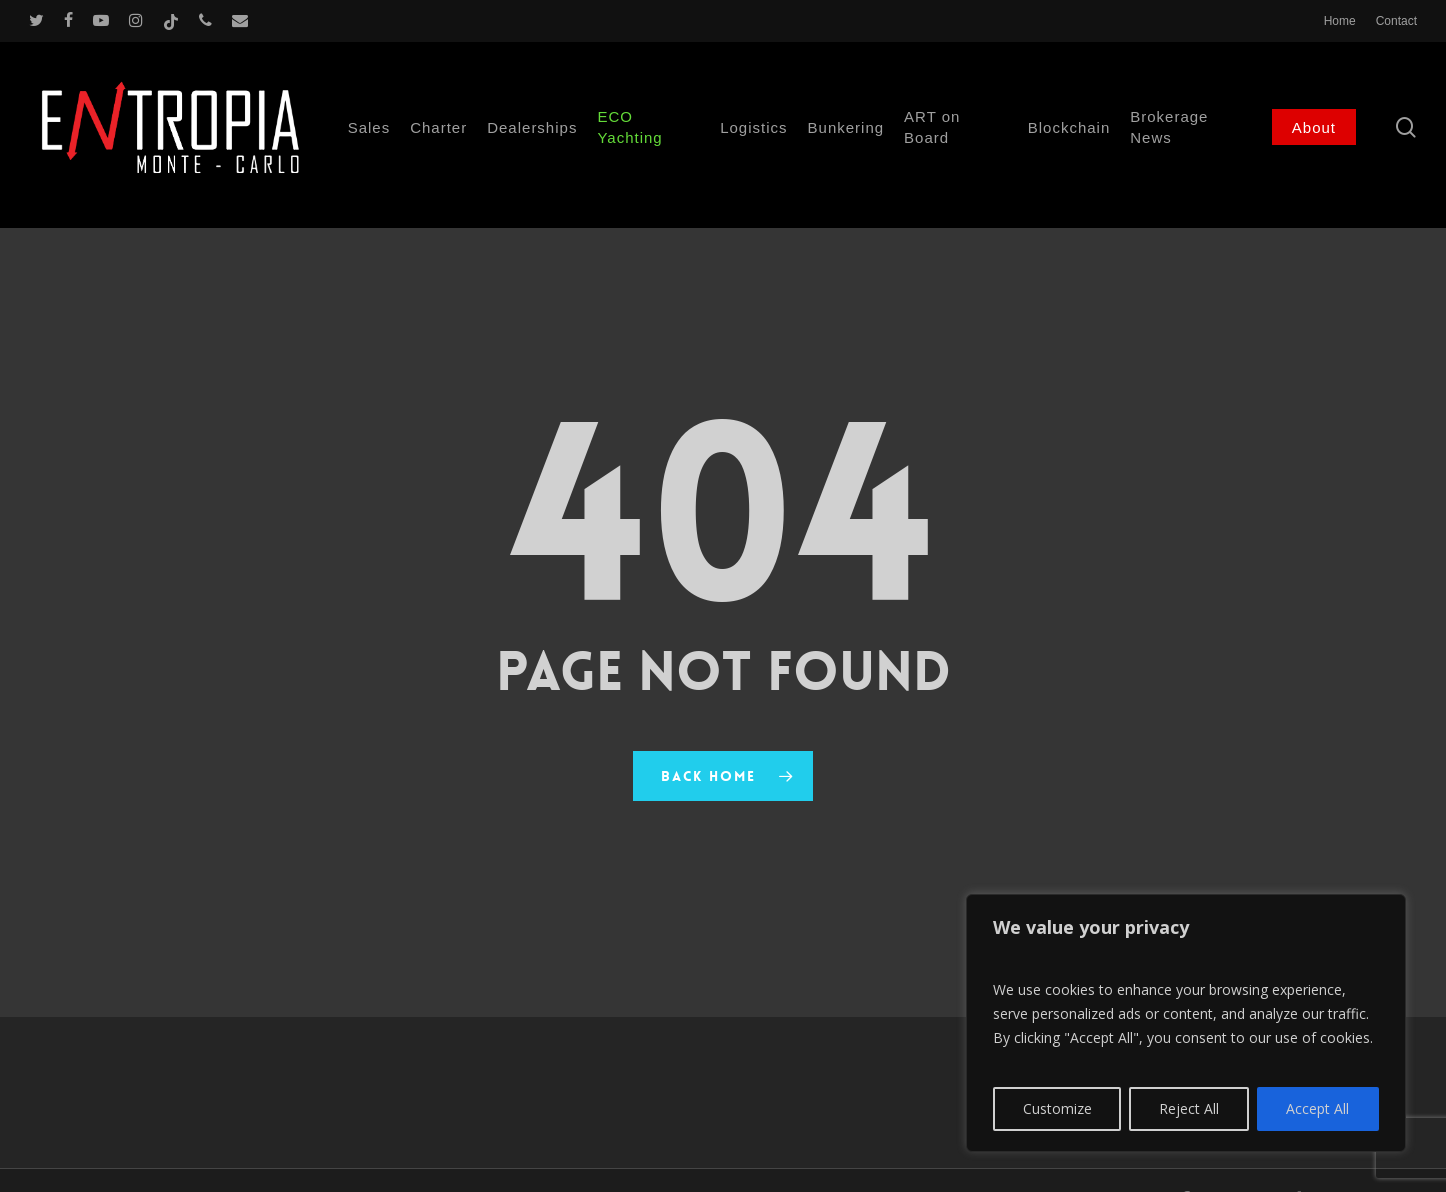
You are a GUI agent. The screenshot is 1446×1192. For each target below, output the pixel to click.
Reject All (1189, 1108)
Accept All (1317, 1108)
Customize (1057, 1108)
